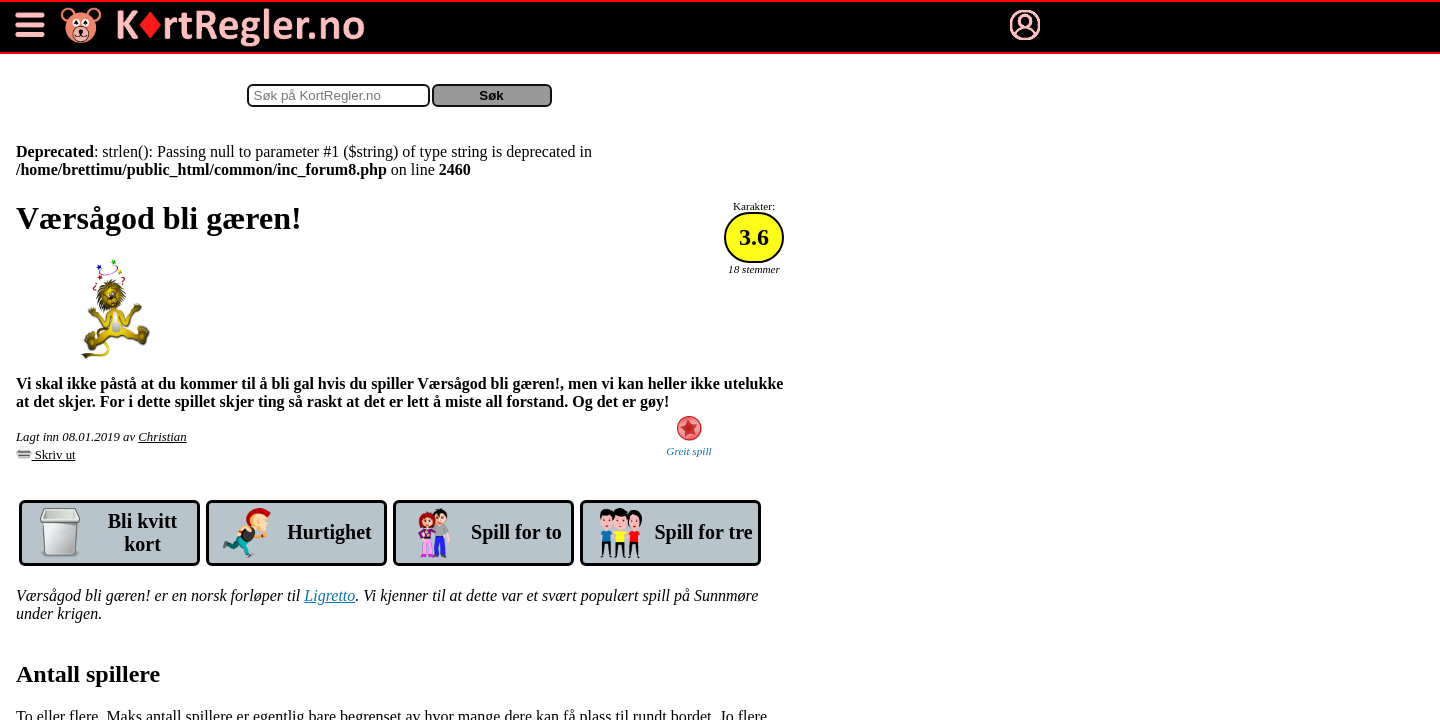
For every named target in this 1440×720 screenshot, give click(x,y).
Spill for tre (703, 532)
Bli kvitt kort (142, 532)
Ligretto (329, 595)
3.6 (754, 237)
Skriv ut (46, 455)
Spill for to (516, 532)
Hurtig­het (329, 532)
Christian (162, 437)
